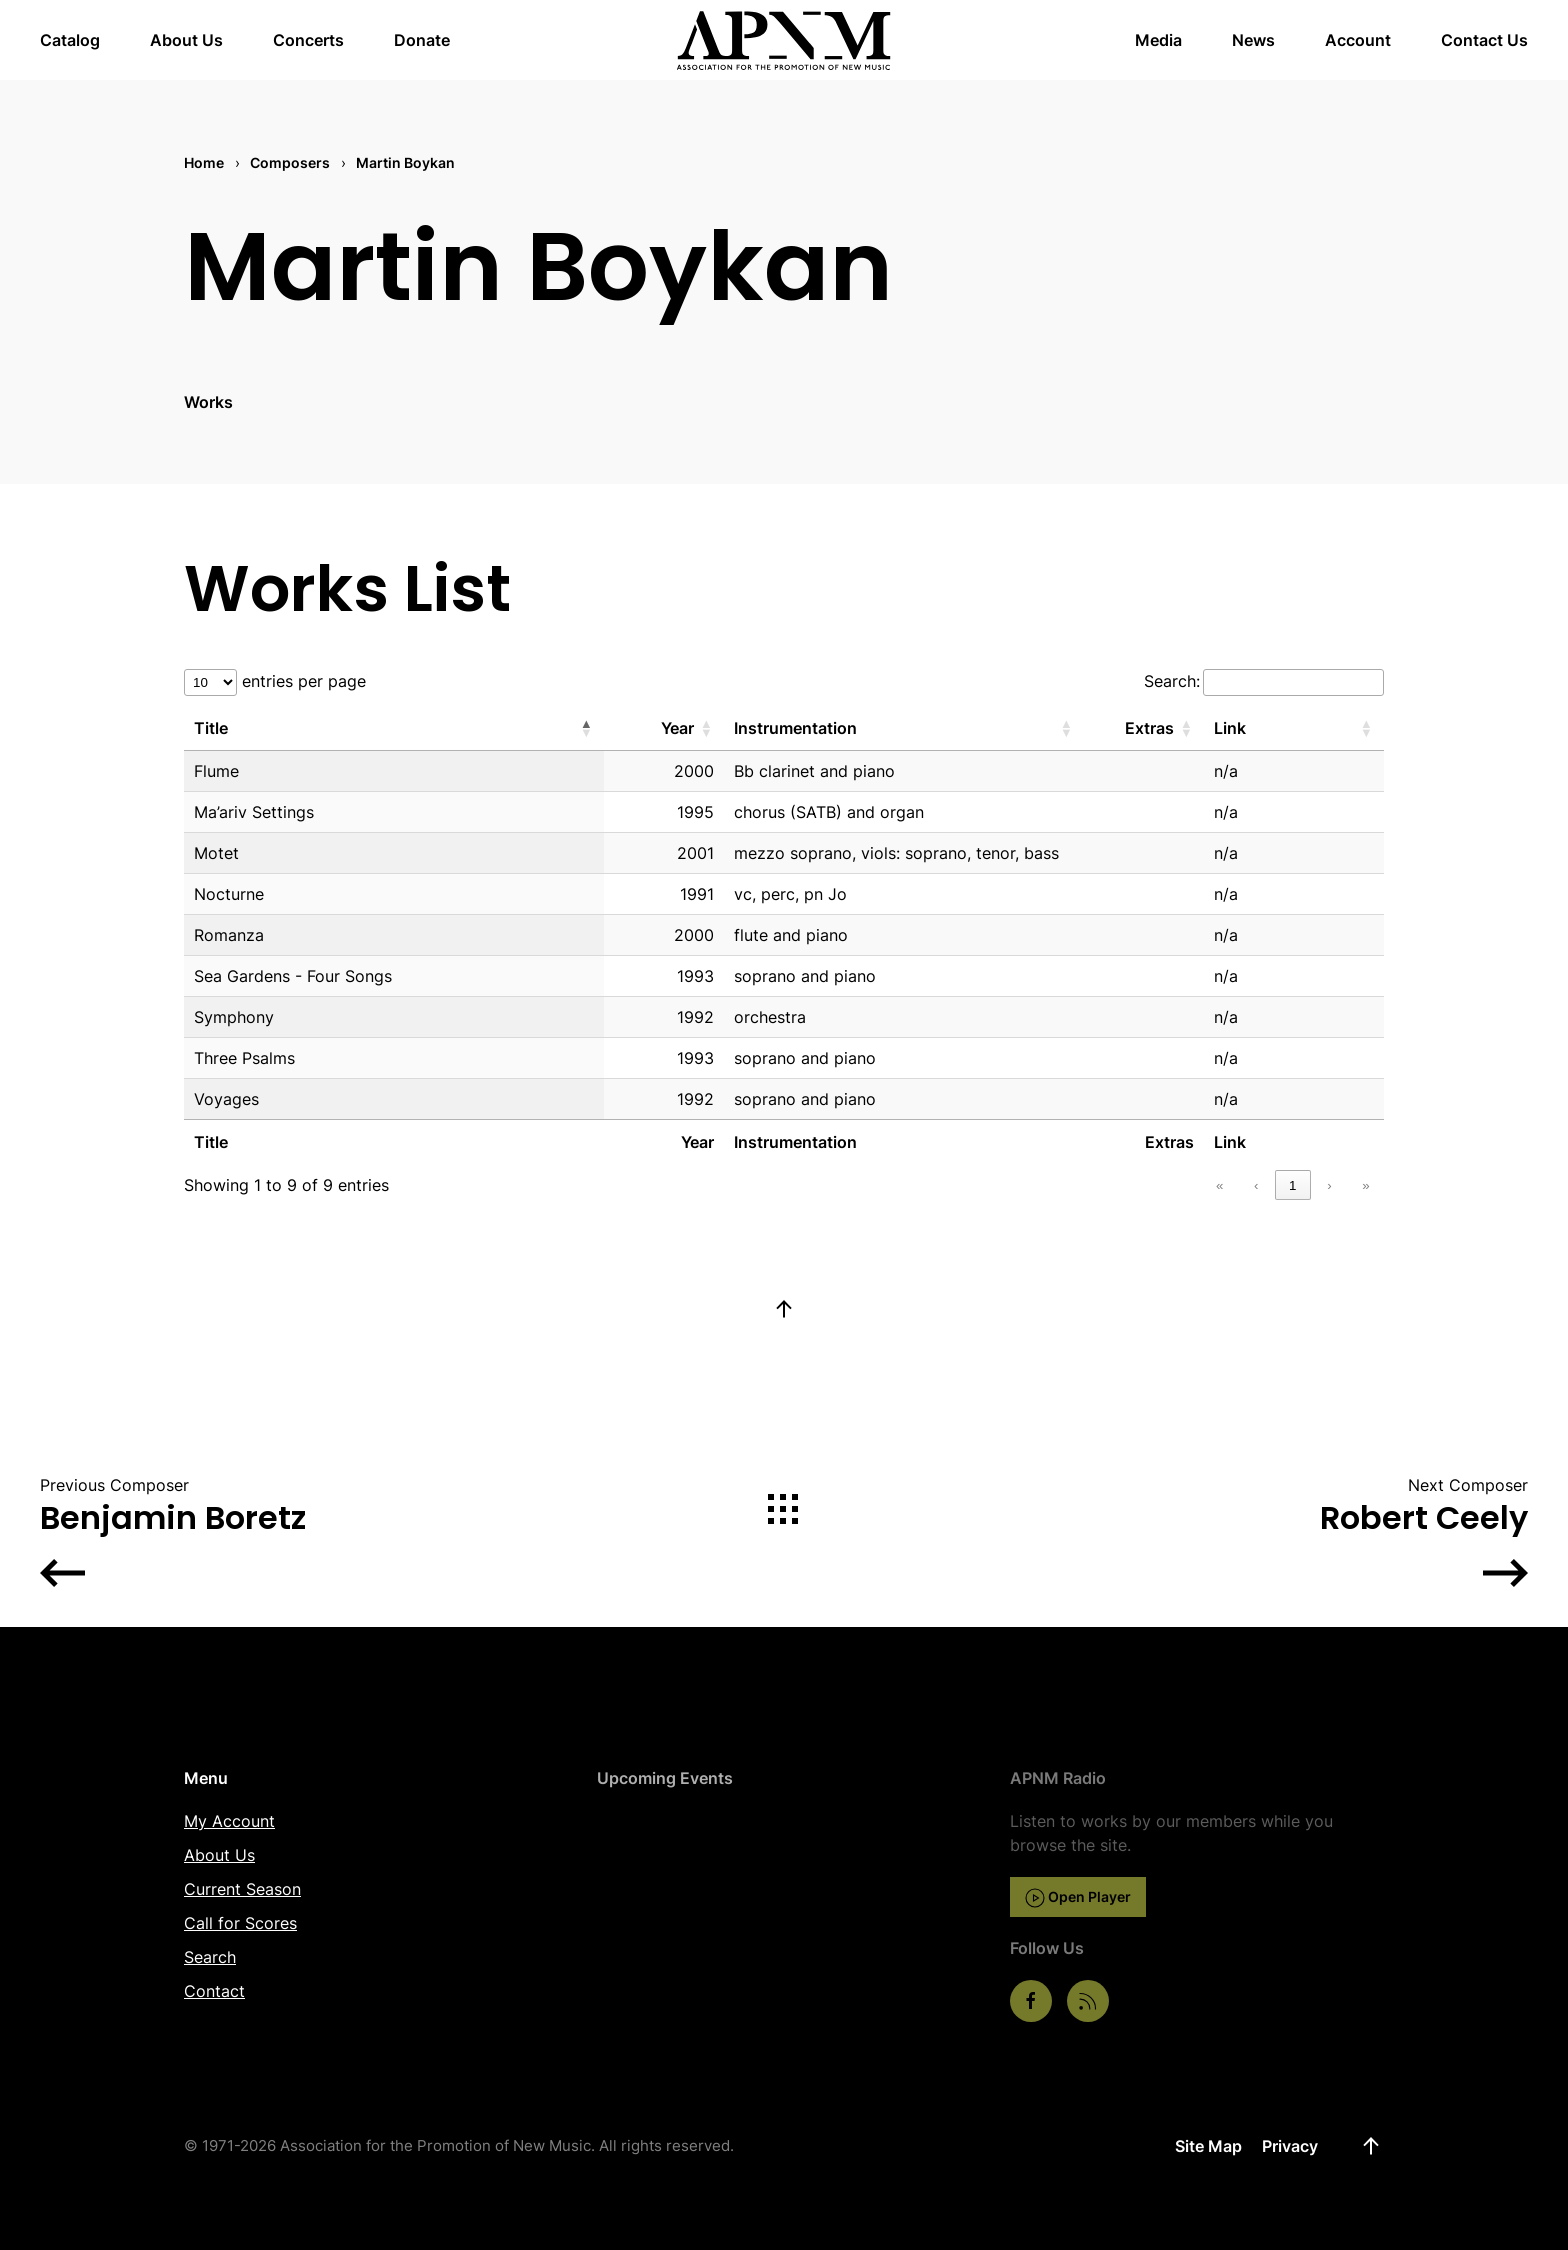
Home (204, 162)
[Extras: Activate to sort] (1144, 728)
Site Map (1208, 2146)
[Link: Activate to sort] (1294, 728)
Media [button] (1158, 40)
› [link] (1329, 1185)
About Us (219, 1855)
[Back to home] (784, 40)
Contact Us (1484, 40)
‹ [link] (1256, 1185)
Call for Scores (240, 1923)
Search (210, 1957)
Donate (422, 40)
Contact (214, 1991)
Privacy (1290, 2146)
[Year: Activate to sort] (664, 728)
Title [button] (211, 728)
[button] (784, 1309)
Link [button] (1230, 728)
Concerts (308, 40)
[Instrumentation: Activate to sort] (904, 728)
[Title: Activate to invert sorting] (394, 728)
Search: (1172, 681)
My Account (229, 1821)
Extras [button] (1149, 728)
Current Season (242, 1889)
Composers (290, 162)
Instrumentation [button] (795, 728)
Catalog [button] (70, 40)
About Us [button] (186, 40)
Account (1358, 40)
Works (208, 402)
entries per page (301, 681)
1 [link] (1292, 1185)
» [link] (1365, 1185)
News (1253, 40)
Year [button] (677, 728)
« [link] (1219, 1185)
